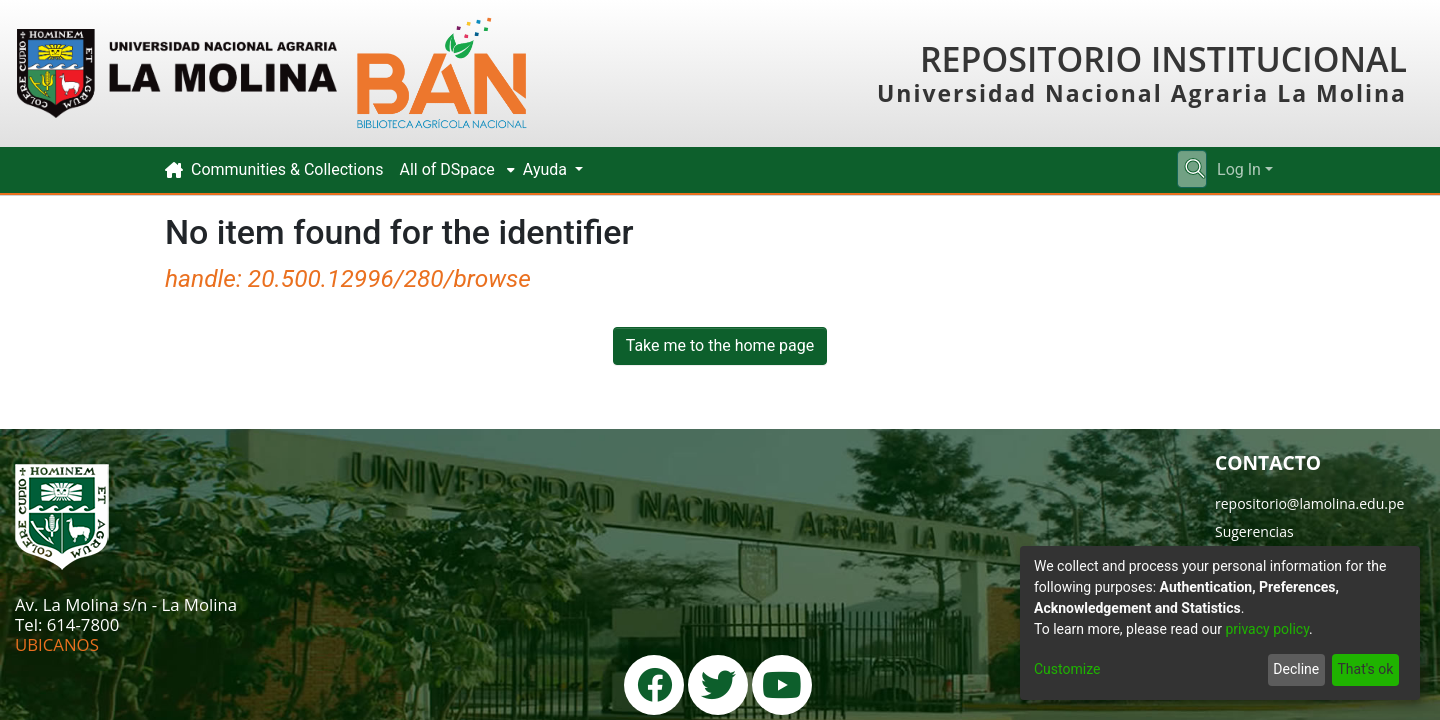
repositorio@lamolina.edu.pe (1309, 503)
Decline (1296, 669)
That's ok (1365, 669)
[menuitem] (452, 170)
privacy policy (1267, 629)
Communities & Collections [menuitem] (287, 169)
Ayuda (547, 169)
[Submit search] (1194, 170)
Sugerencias (1254, 531)
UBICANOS (57, 644)
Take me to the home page (720, 345)
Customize (1067, 669)
